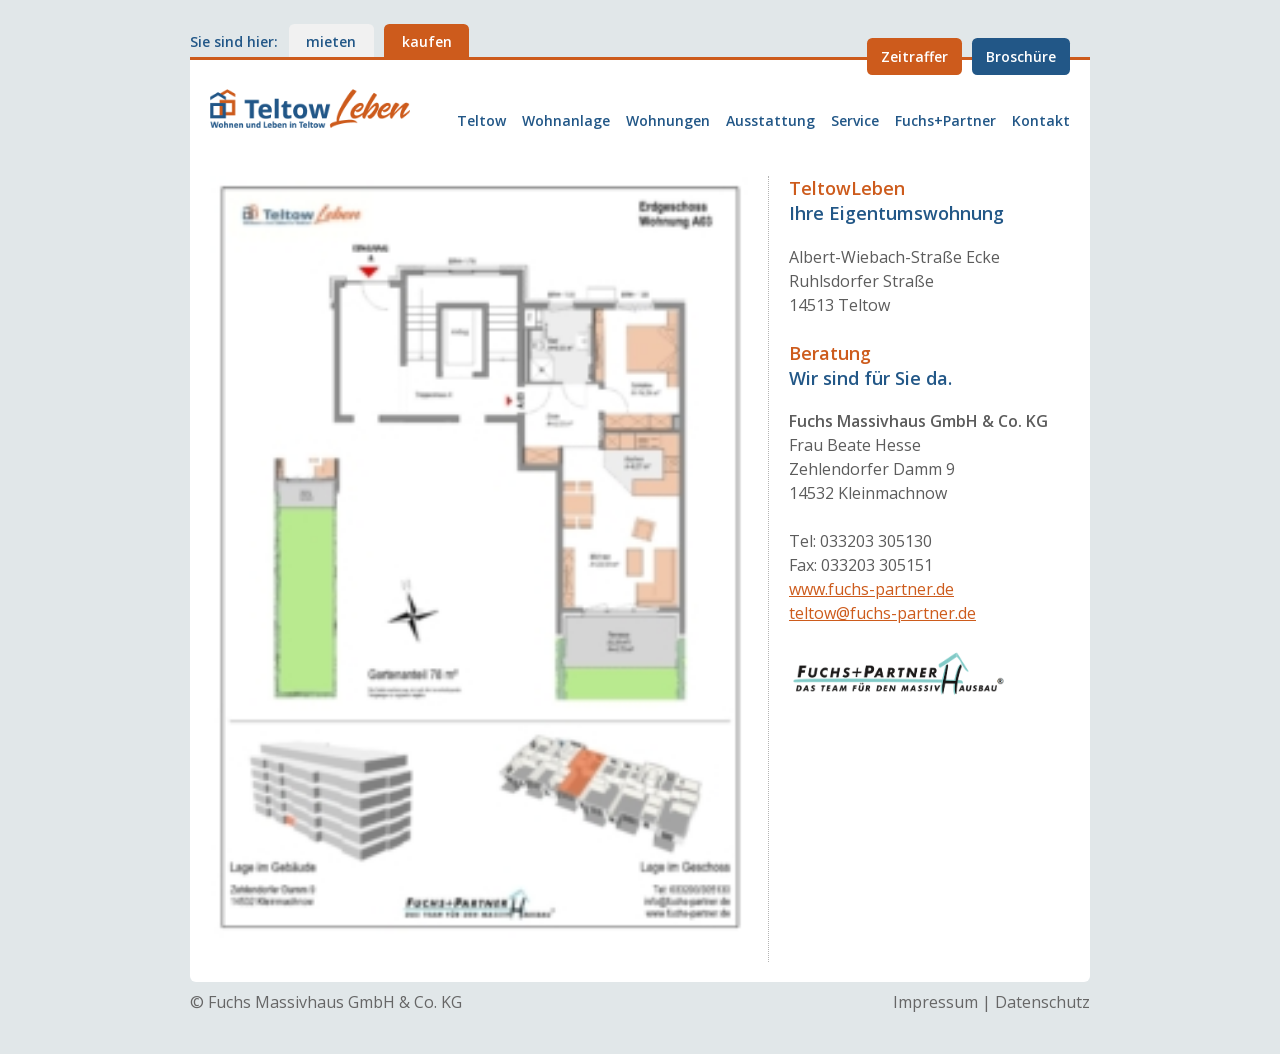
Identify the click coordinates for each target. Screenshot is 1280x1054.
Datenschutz (1042, 1002)
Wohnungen (668, 121)
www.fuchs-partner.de (871, 589)
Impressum (935, 1002)
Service (855, 121)
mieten (331, 41)
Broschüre (1021, 56)
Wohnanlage (566, 121)
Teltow (481, 121)
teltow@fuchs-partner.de (882, 613)
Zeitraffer (914, 56)
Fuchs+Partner (945, 121)
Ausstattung (770, 121)
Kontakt (1041, 121)
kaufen (427, 41)
